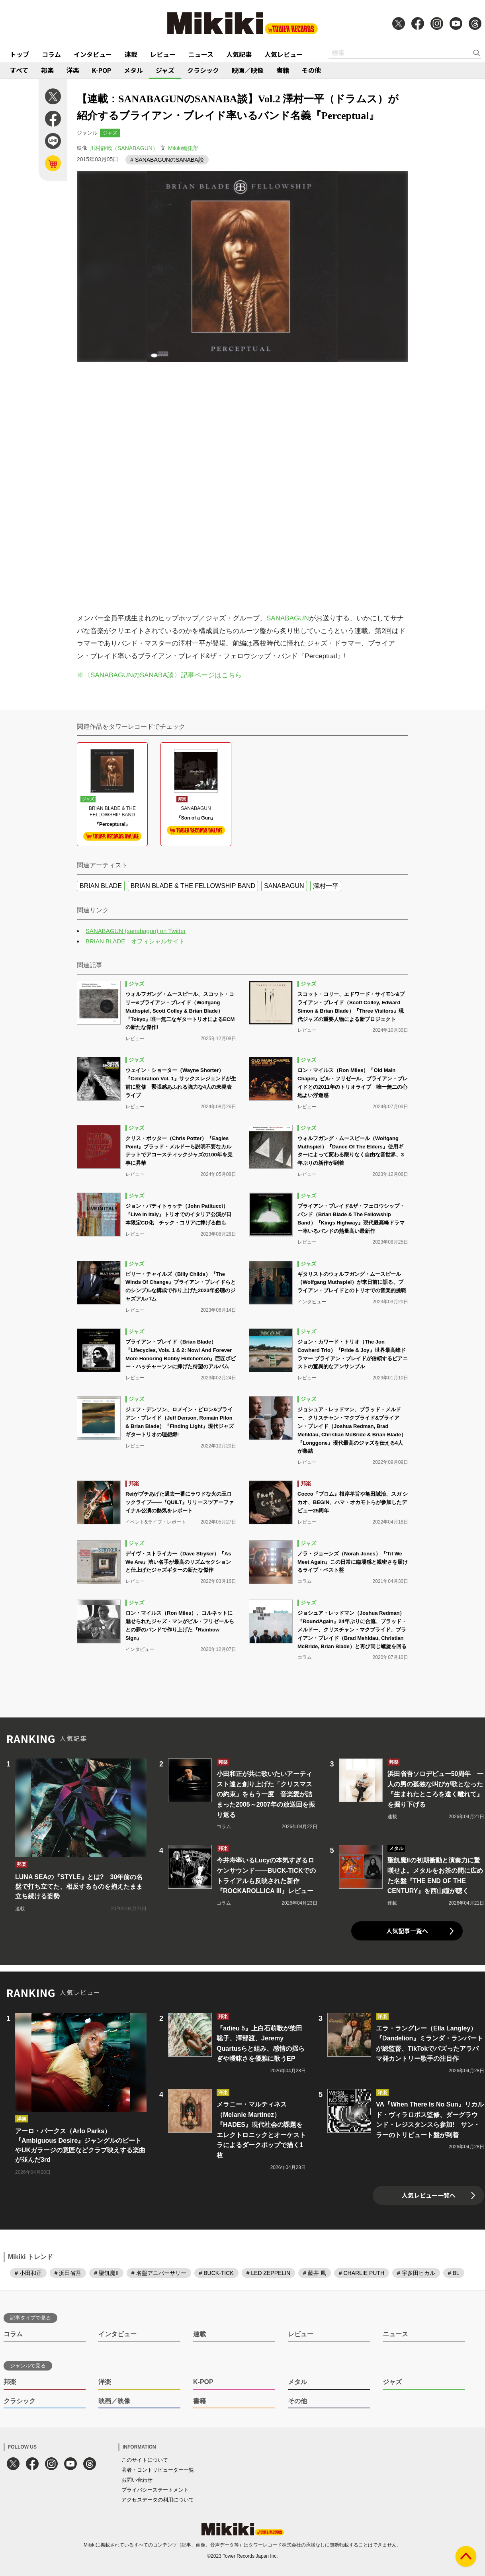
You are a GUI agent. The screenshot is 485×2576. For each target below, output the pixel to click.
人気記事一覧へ (407, 1931)
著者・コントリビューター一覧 (157, 2469)
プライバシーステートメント (155, 2489)
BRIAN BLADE (101, 885)
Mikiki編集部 (183, 148)
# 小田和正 (28, 2273)
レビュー (163, 54)
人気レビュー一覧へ (429, 2195)
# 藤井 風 (314, 2273)
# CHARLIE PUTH (361, 2273)
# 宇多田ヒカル (416, 2273)
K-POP (101, 70)
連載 (131, 54)
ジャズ (165, 70)
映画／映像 (248, 70)
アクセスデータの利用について (157, 2499)
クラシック (203, 70)
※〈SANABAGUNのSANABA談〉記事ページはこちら (159, 675)
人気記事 (239, 54)
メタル (133, 70)
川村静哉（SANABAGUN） (124, 148)
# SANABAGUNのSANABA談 (166, 159)
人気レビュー (283, 54)
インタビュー (93, 54)
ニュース (200, 54)
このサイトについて (144, 2460)
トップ (19, 54)
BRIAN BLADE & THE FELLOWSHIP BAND (193, 885)
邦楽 (47, 70)
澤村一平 (325, 885)
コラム (51, 54)
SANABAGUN (287, 618)
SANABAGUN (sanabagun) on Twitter (136, 930)
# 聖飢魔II (106, 2273)
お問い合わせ (137, 2479)
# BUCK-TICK (216, 2273)
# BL (454, 2273)
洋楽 (72, 70)
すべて (19, 70)
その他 (311, 70)
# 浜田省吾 (68, 2273)
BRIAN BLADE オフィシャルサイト (135, 941)
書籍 (282, 70)
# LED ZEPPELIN (268, 2273)
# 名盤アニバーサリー (158, 2273)
